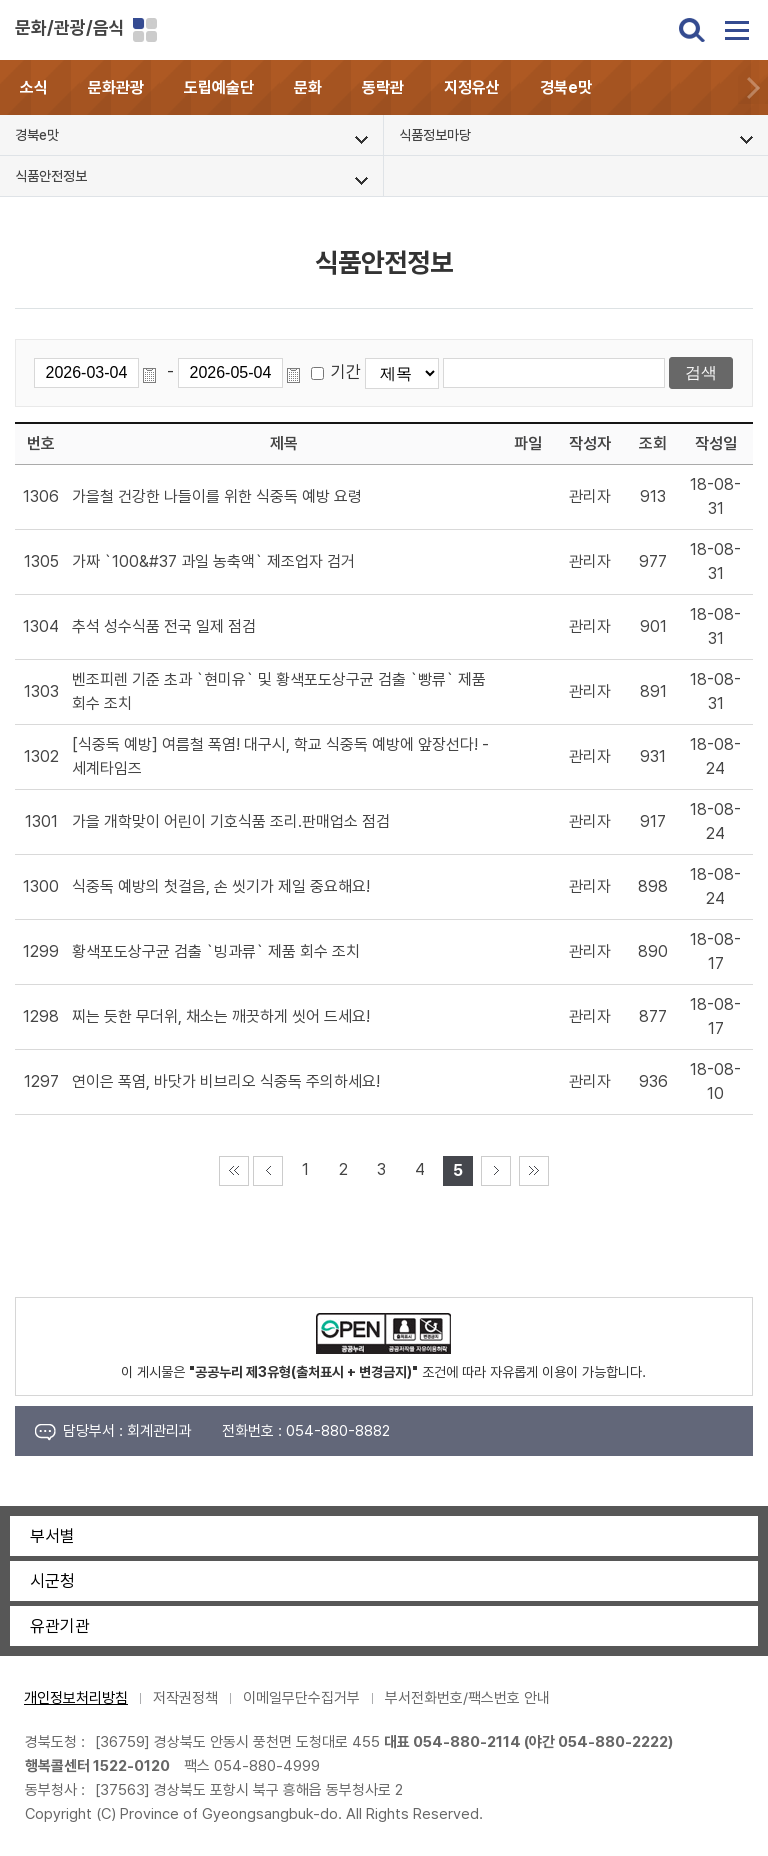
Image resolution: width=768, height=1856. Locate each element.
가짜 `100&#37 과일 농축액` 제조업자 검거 (213, 561)
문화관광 (116, 87)
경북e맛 (566, 87)
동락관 (383, 87)
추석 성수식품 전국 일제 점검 (164, 626)
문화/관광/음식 (70, 27)
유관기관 (60, 1626)
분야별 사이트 (145, 30)
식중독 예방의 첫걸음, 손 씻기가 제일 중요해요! (221, 886)
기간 (346, 372)
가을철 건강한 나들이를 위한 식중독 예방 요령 (217, 496)
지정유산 (472, 87)
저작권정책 (185, 1698)
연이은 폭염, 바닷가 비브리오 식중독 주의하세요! (226, 1081)
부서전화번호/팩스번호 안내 (467, 1698)
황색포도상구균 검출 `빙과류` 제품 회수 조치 (216, 951)
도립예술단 (219, 87)
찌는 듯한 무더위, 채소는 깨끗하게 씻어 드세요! (221, 1016)
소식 (34, 87)
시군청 (52, 1581)
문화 (308, 87)
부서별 (52, 1536)
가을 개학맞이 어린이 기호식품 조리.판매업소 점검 (231, 821)
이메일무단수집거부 (301, 1698)
